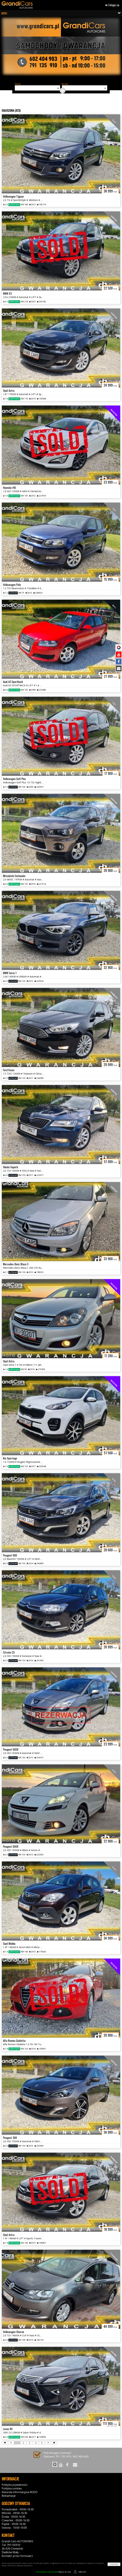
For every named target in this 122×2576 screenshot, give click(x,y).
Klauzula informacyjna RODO (19, 2492)
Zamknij (114, 2564)
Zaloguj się (112, 5)
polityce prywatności (25, 2565)
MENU (4, 13)
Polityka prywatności (14, 2485)
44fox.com (79, 2572)
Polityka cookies (12, 2488)
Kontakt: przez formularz (17, 2556)
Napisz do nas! (53, 2572)
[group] (61, 50)
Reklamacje (9, 2496)
